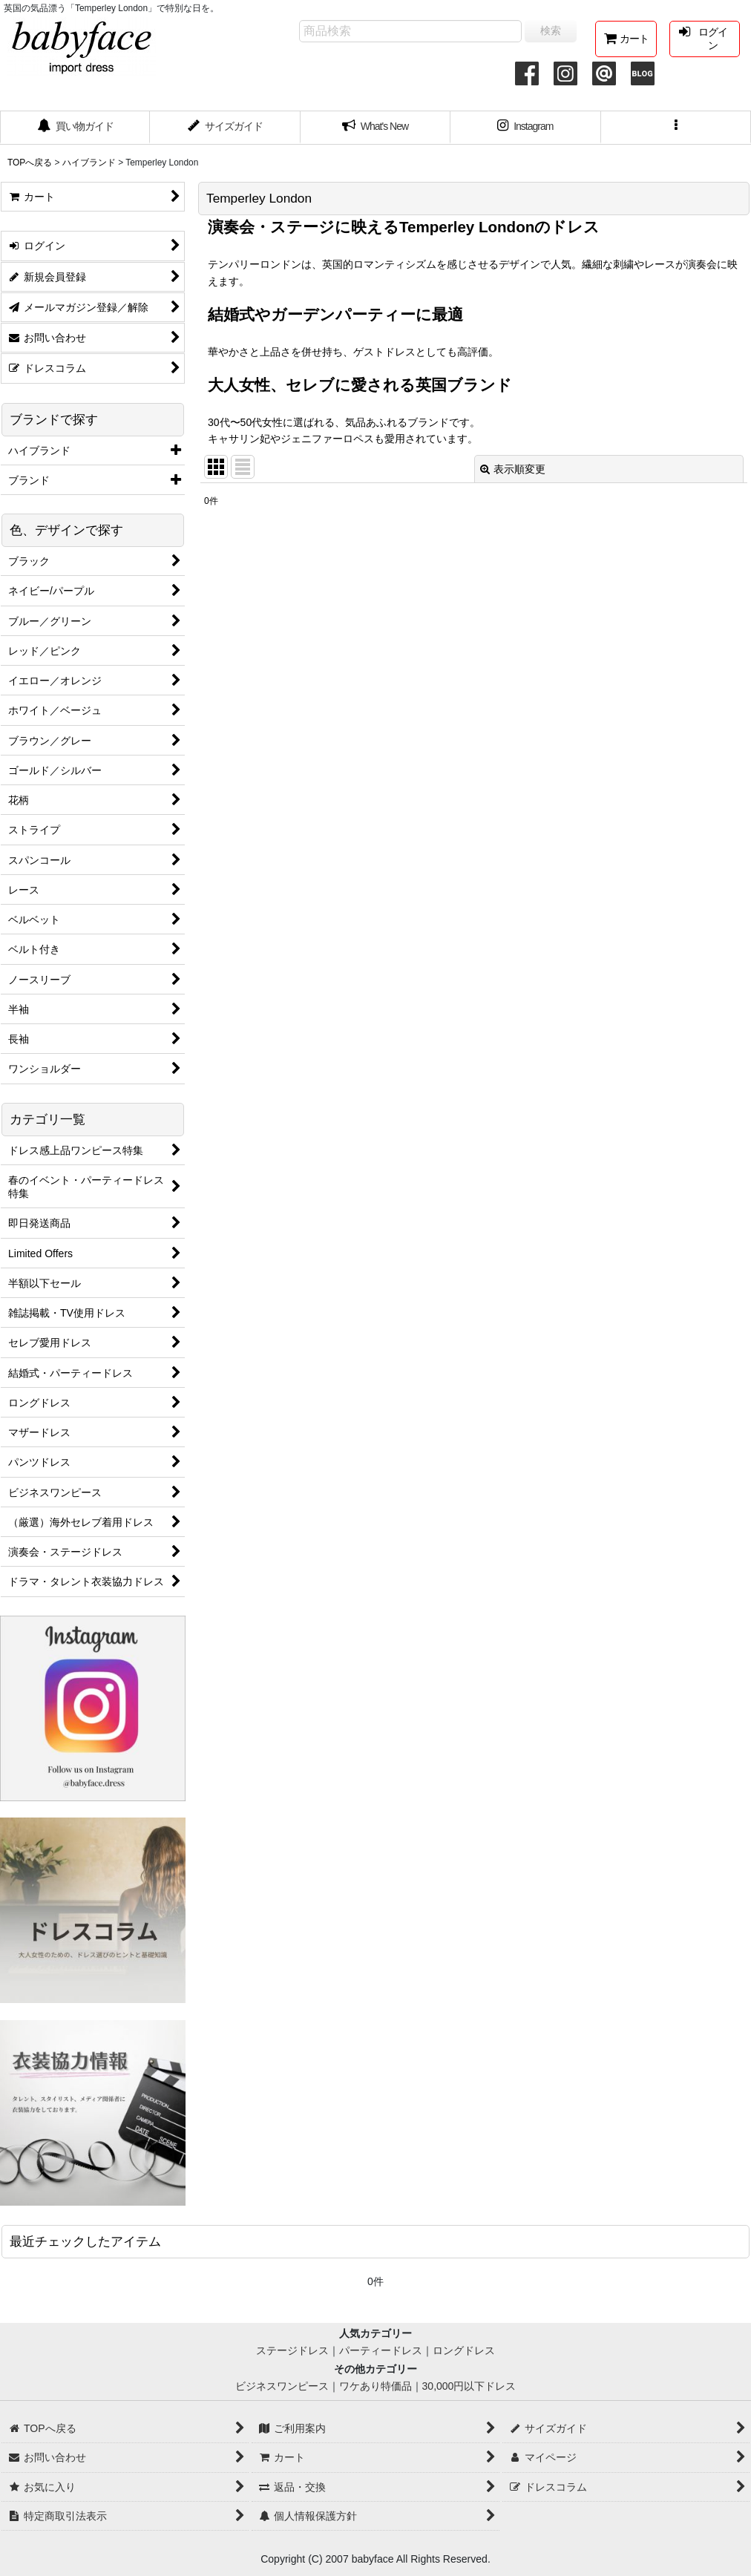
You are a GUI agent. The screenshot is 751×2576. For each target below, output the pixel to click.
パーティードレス (380, 2350)
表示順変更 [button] (512, 469)
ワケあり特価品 (375, 2386)
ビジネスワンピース (282, 2386)
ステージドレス (292, 2350)
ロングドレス (464, 2350)
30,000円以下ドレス (469, 2386)
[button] (676, 127)
